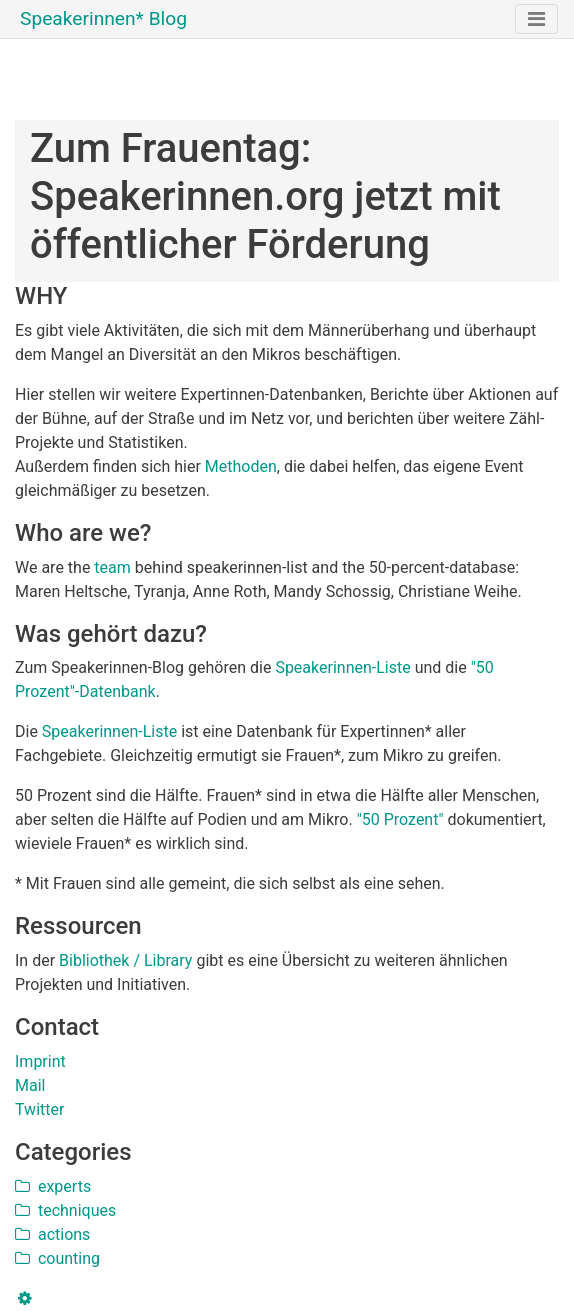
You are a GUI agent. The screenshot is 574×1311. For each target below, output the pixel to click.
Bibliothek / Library (125, 960)
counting (57, 1258)
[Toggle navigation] (536, 19)
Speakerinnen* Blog (103, 18)
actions (52, 1234)
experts (53, 1186)
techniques (65, 1210)
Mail (30, 1085)
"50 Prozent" (400, 819)
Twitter (39, 1109)
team (112, 567)
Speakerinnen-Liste (342, 667)
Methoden (241, 466)
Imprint (40, 1061)
